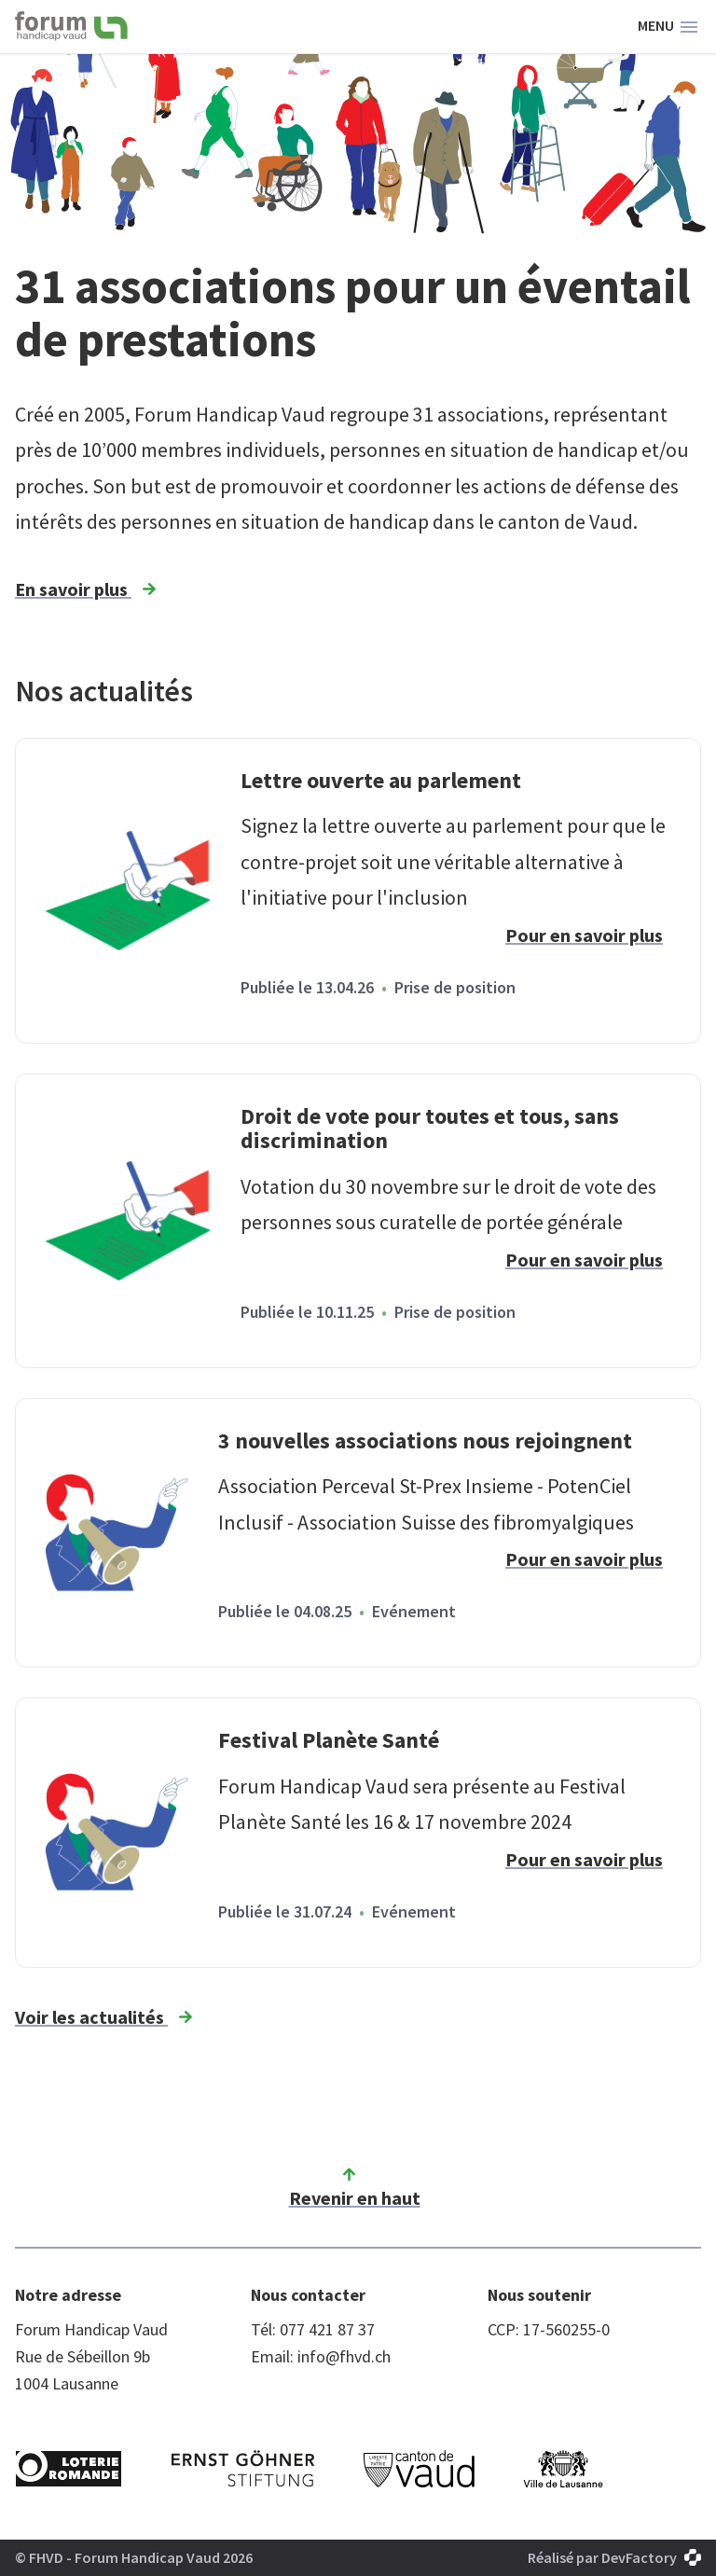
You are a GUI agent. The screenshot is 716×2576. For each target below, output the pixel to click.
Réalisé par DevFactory (614, 2557)
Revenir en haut (354, 2186)
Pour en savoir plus (584, 935)
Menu (667, 27)
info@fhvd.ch (344, 2356)
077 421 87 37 (327, 2329)
